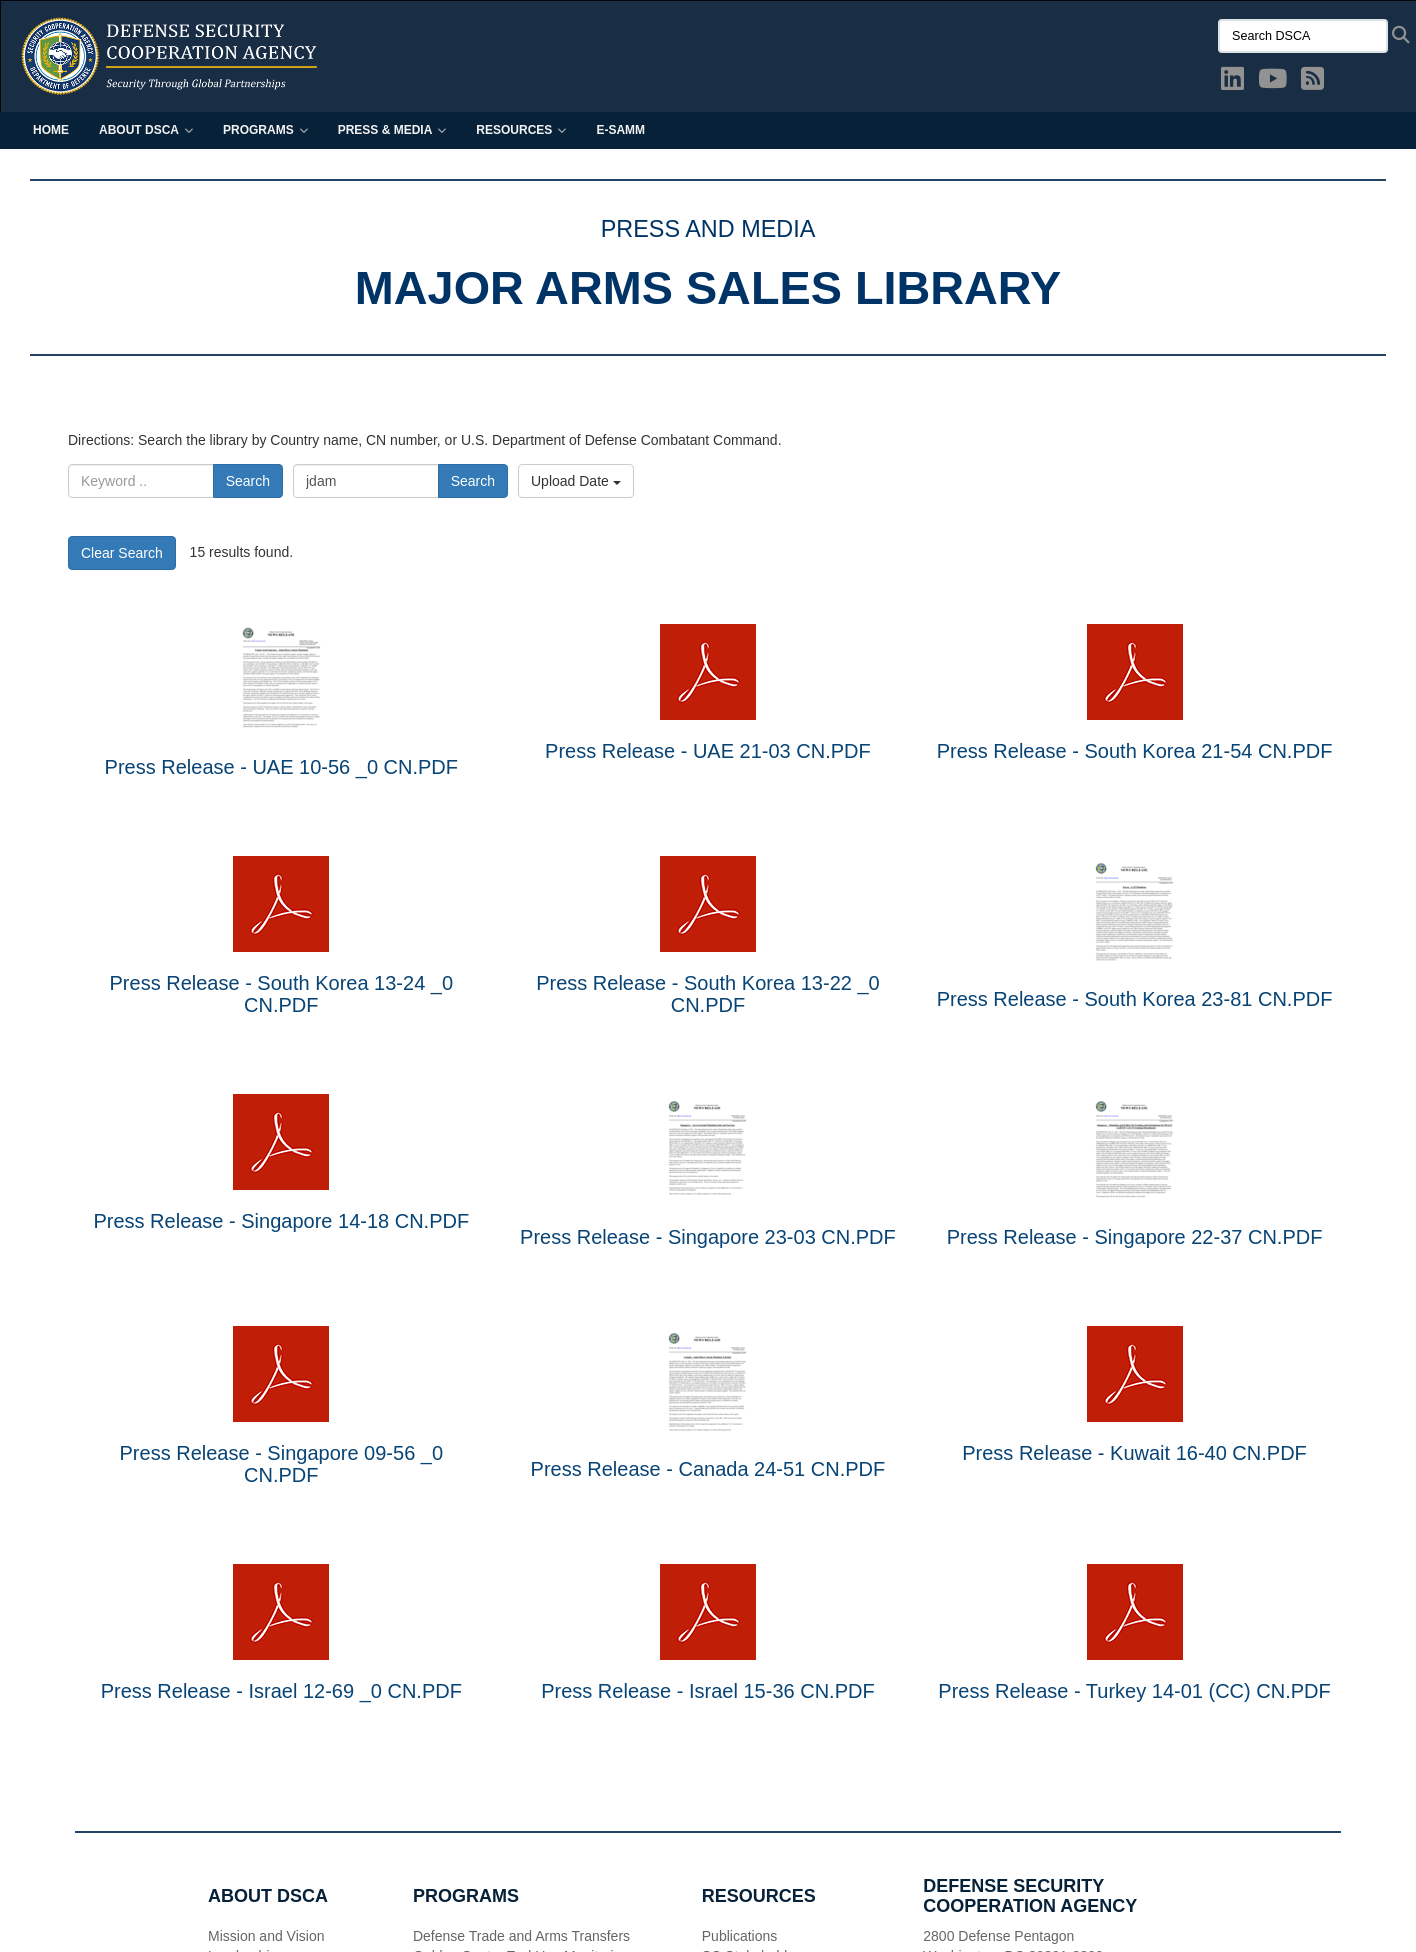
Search (248, 481)
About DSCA (146, 130)
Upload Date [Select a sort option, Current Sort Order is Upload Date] (576, 481)
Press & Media (392, 130)
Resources (521, 130)
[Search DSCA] (1303, 36)
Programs (265, 130)
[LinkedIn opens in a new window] (1232, 83)
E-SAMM (620, 130)
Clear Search (122, 553)
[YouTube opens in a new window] (1272, 83)
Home (51, 130)
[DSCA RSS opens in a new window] (1312, 83)
